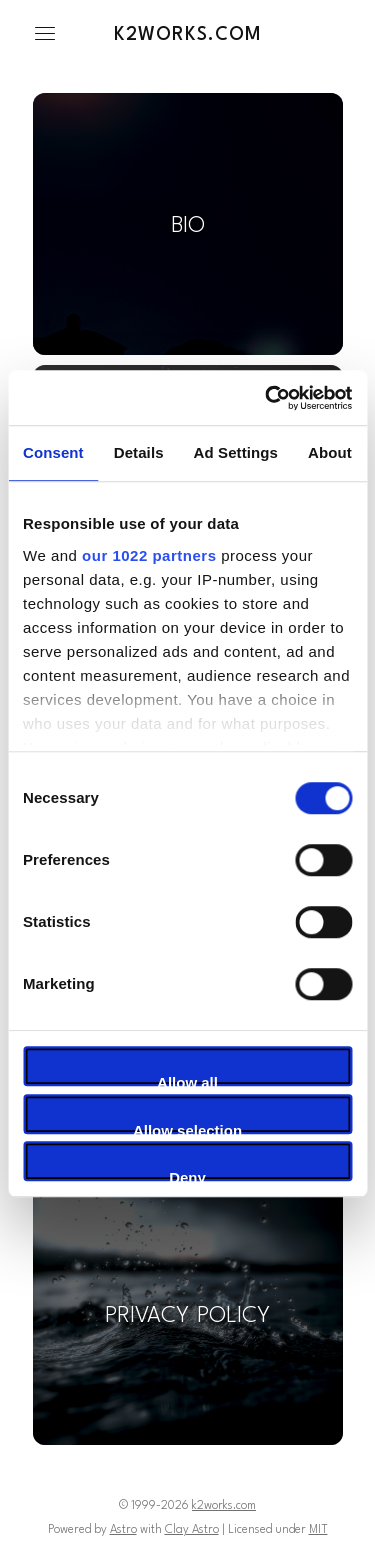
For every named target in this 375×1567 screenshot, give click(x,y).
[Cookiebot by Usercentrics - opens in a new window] (267, 398)
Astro (123, 1530)
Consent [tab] (53, 452)
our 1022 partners (149, 555)
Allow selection (187, 1128)
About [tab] (330, 452)
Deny (187, 1175)
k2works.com (188, 35)
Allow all (187, 1080)
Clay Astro (192, 1530)
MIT (318, 1530)
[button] (45, 33)
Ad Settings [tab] (236, 452)
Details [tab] (139, 452)
